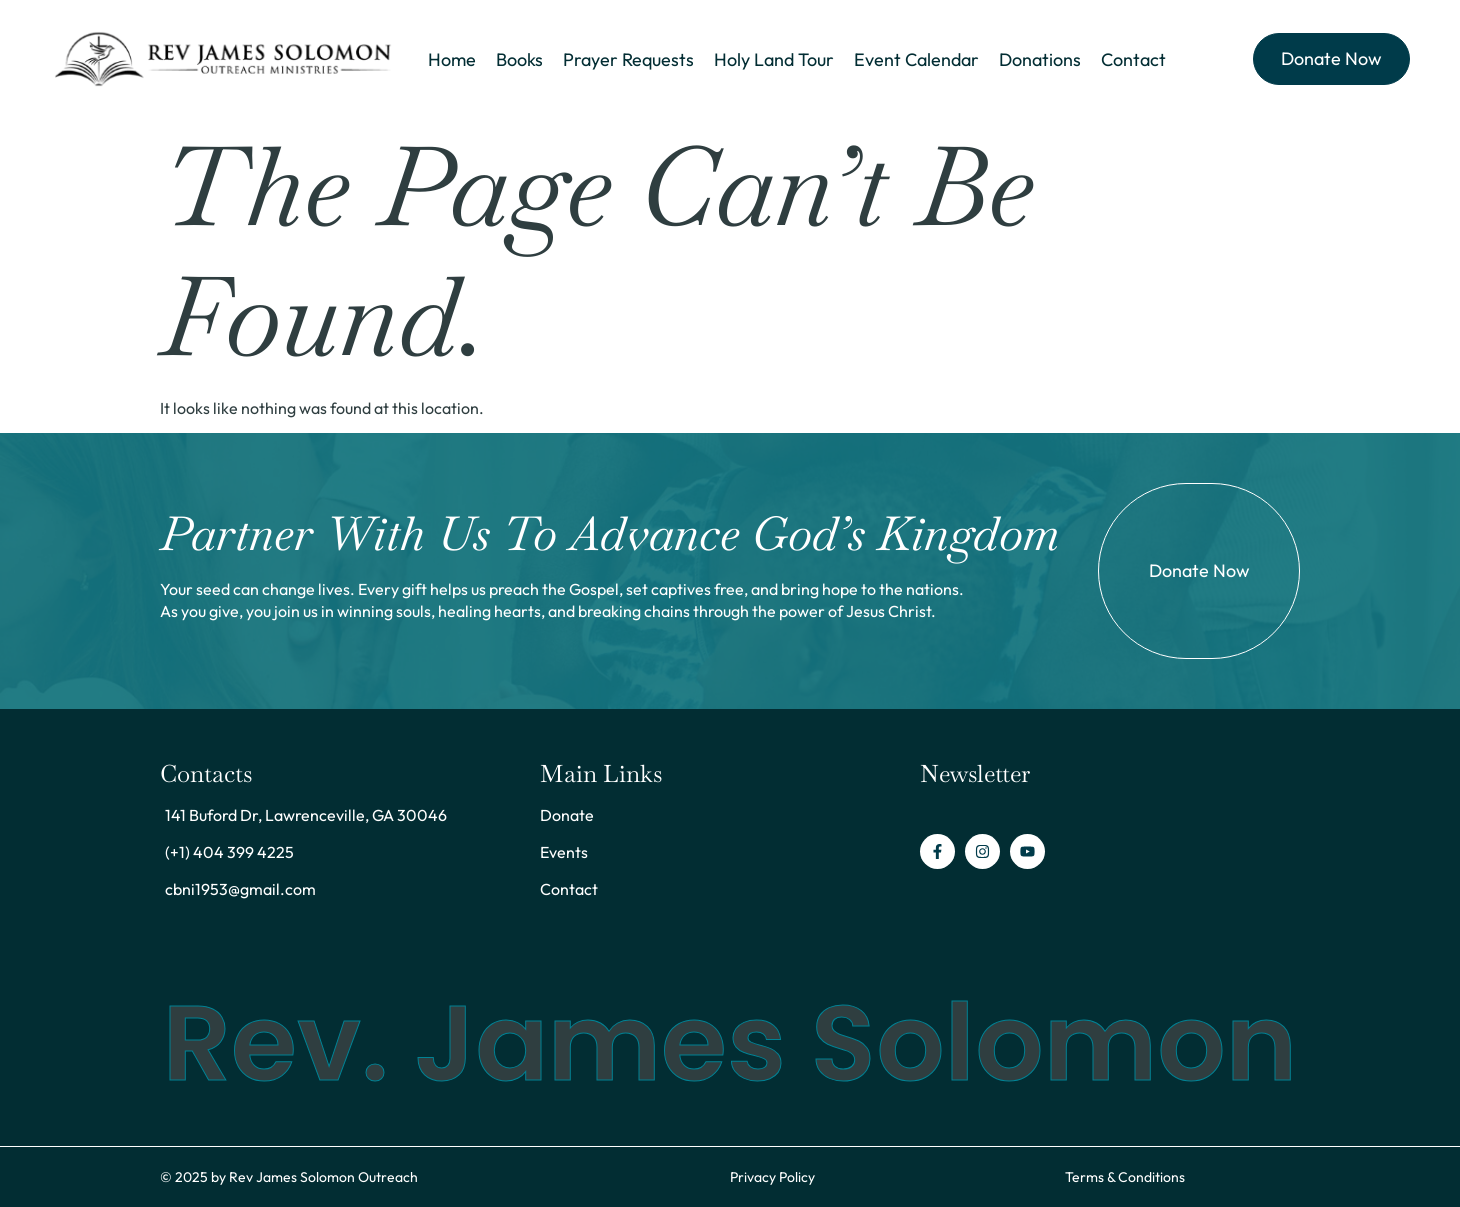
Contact (1133, 59)
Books (518, 59)
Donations (1040, 59)
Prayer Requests (628, 59)
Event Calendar (916, 59)
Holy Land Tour (774, 59)
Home (451, 59)
